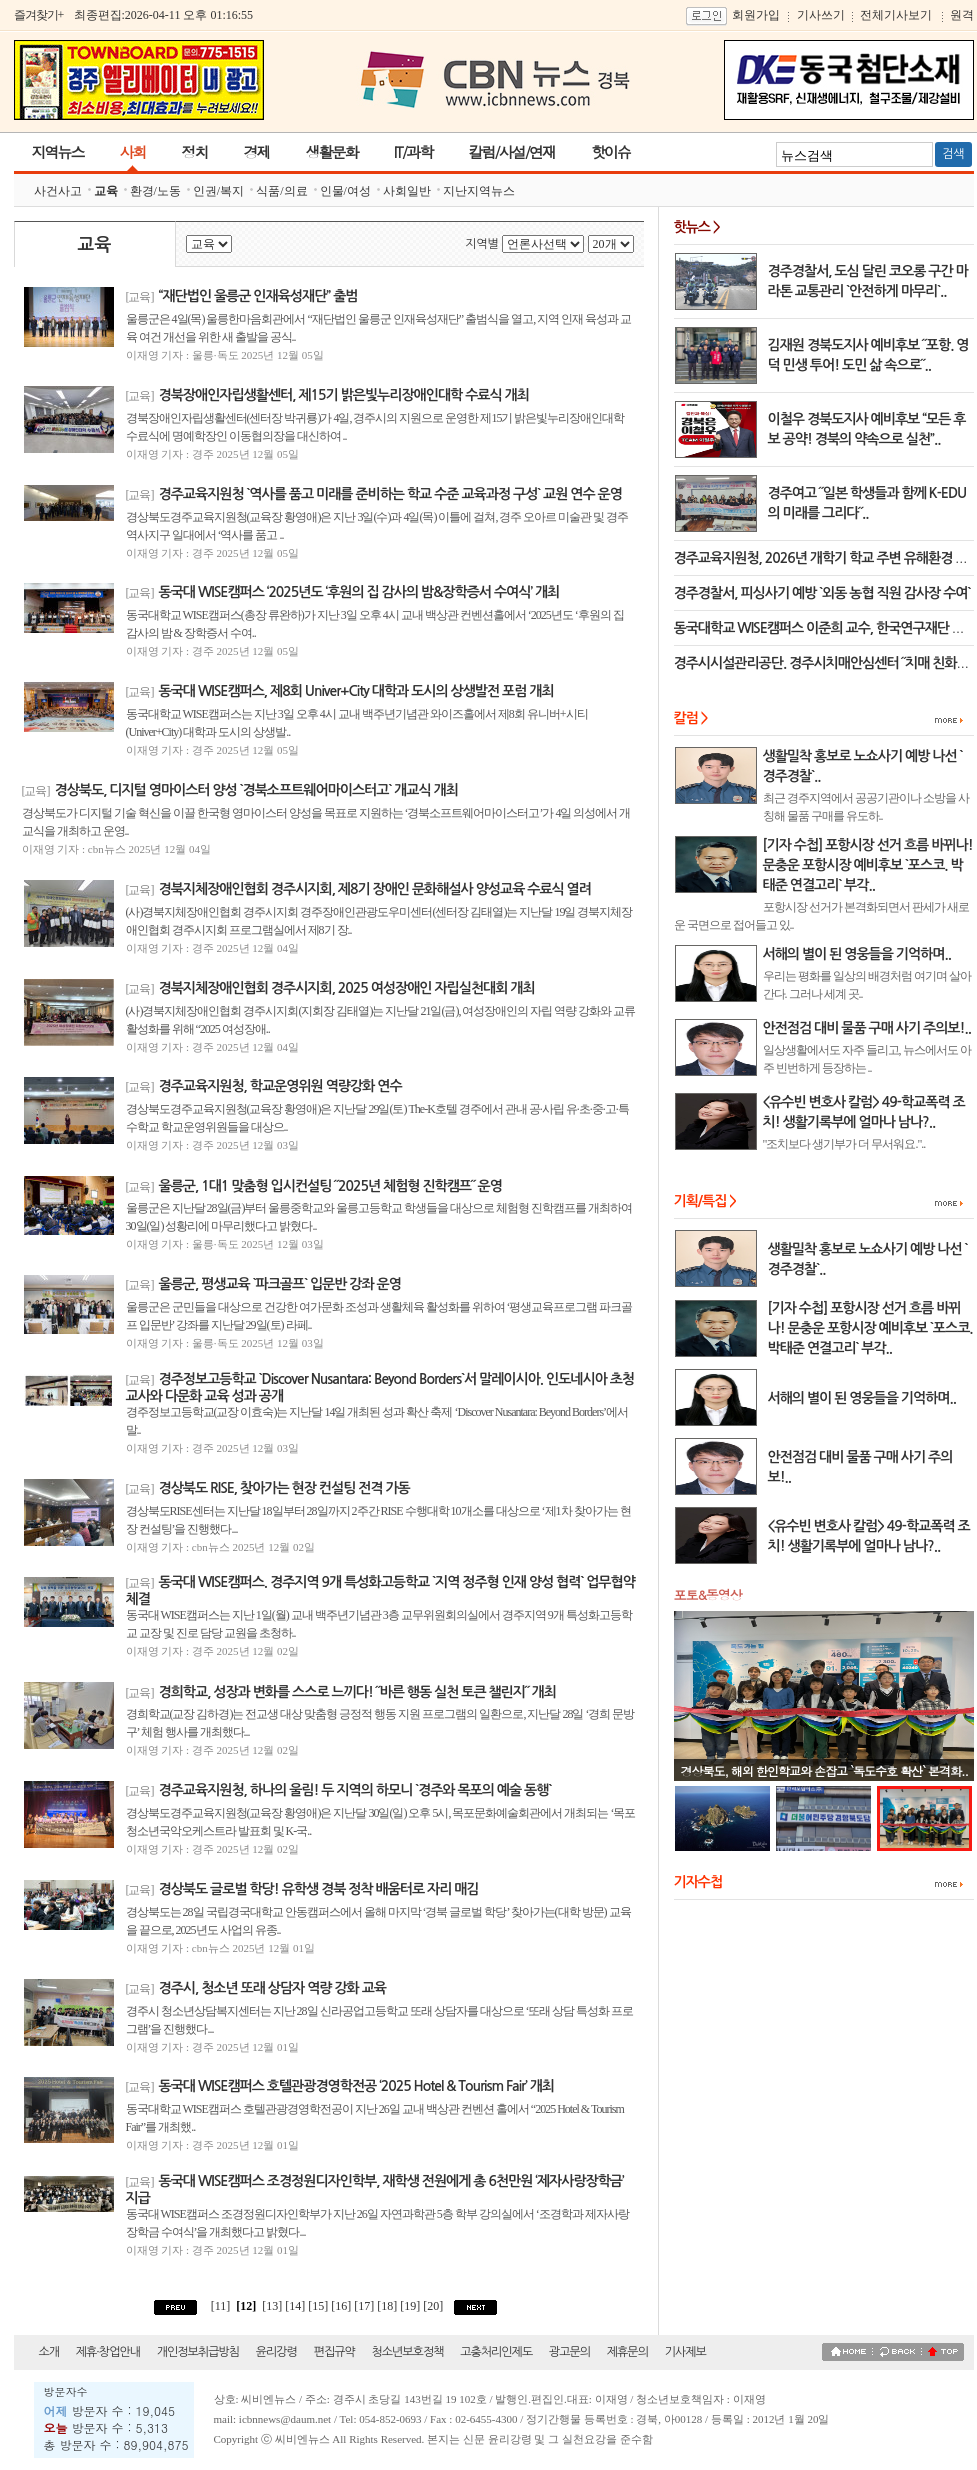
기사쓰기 (821, 15)
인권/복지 (218, 191)
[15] (319, 2306)
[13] (272, 2306)
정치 (195, 151)
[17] (365, 2306)
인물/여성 (345, 191)
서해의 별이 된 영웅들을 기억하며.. (862, 1398)
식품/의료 (281, 191)
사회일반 (407, 191)
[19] (411, 2306)
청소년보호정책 (407, 2352)
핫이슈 (610, 151)
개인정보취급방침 (198, 2352)
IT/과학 (413, 151)
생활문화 (332, 151)
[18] (388, 2306)
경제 (257, 151)
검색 (953, 154)
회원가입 (756, 15)
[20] (434, 2306)
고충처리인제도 (496, 2352)
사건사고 (58, 191)
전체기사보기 (896, 15)
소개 (49, 2352)
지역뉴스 (58, 151)
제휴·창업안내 (108, 2352)
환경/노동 (155, 191)
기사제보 (685, 2352)
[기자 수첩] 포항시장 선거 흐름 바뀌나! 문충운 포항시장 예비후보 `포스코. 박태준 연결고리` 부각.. (870, 1328)
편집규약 (334, 2352)
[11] (221, 2306)
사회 (133, 151)
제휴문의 (627, 2352)
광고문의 (569, 2352)
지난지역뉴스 (479, 191)
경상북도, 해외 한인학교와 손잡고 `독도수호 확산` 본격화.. (825, 1770)
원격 (962, 15)
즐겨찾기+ (39, 15)
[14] (296, 2306)
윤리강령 (276, 2352)
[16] (342, 2306)
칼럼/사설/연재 (511, 151)
